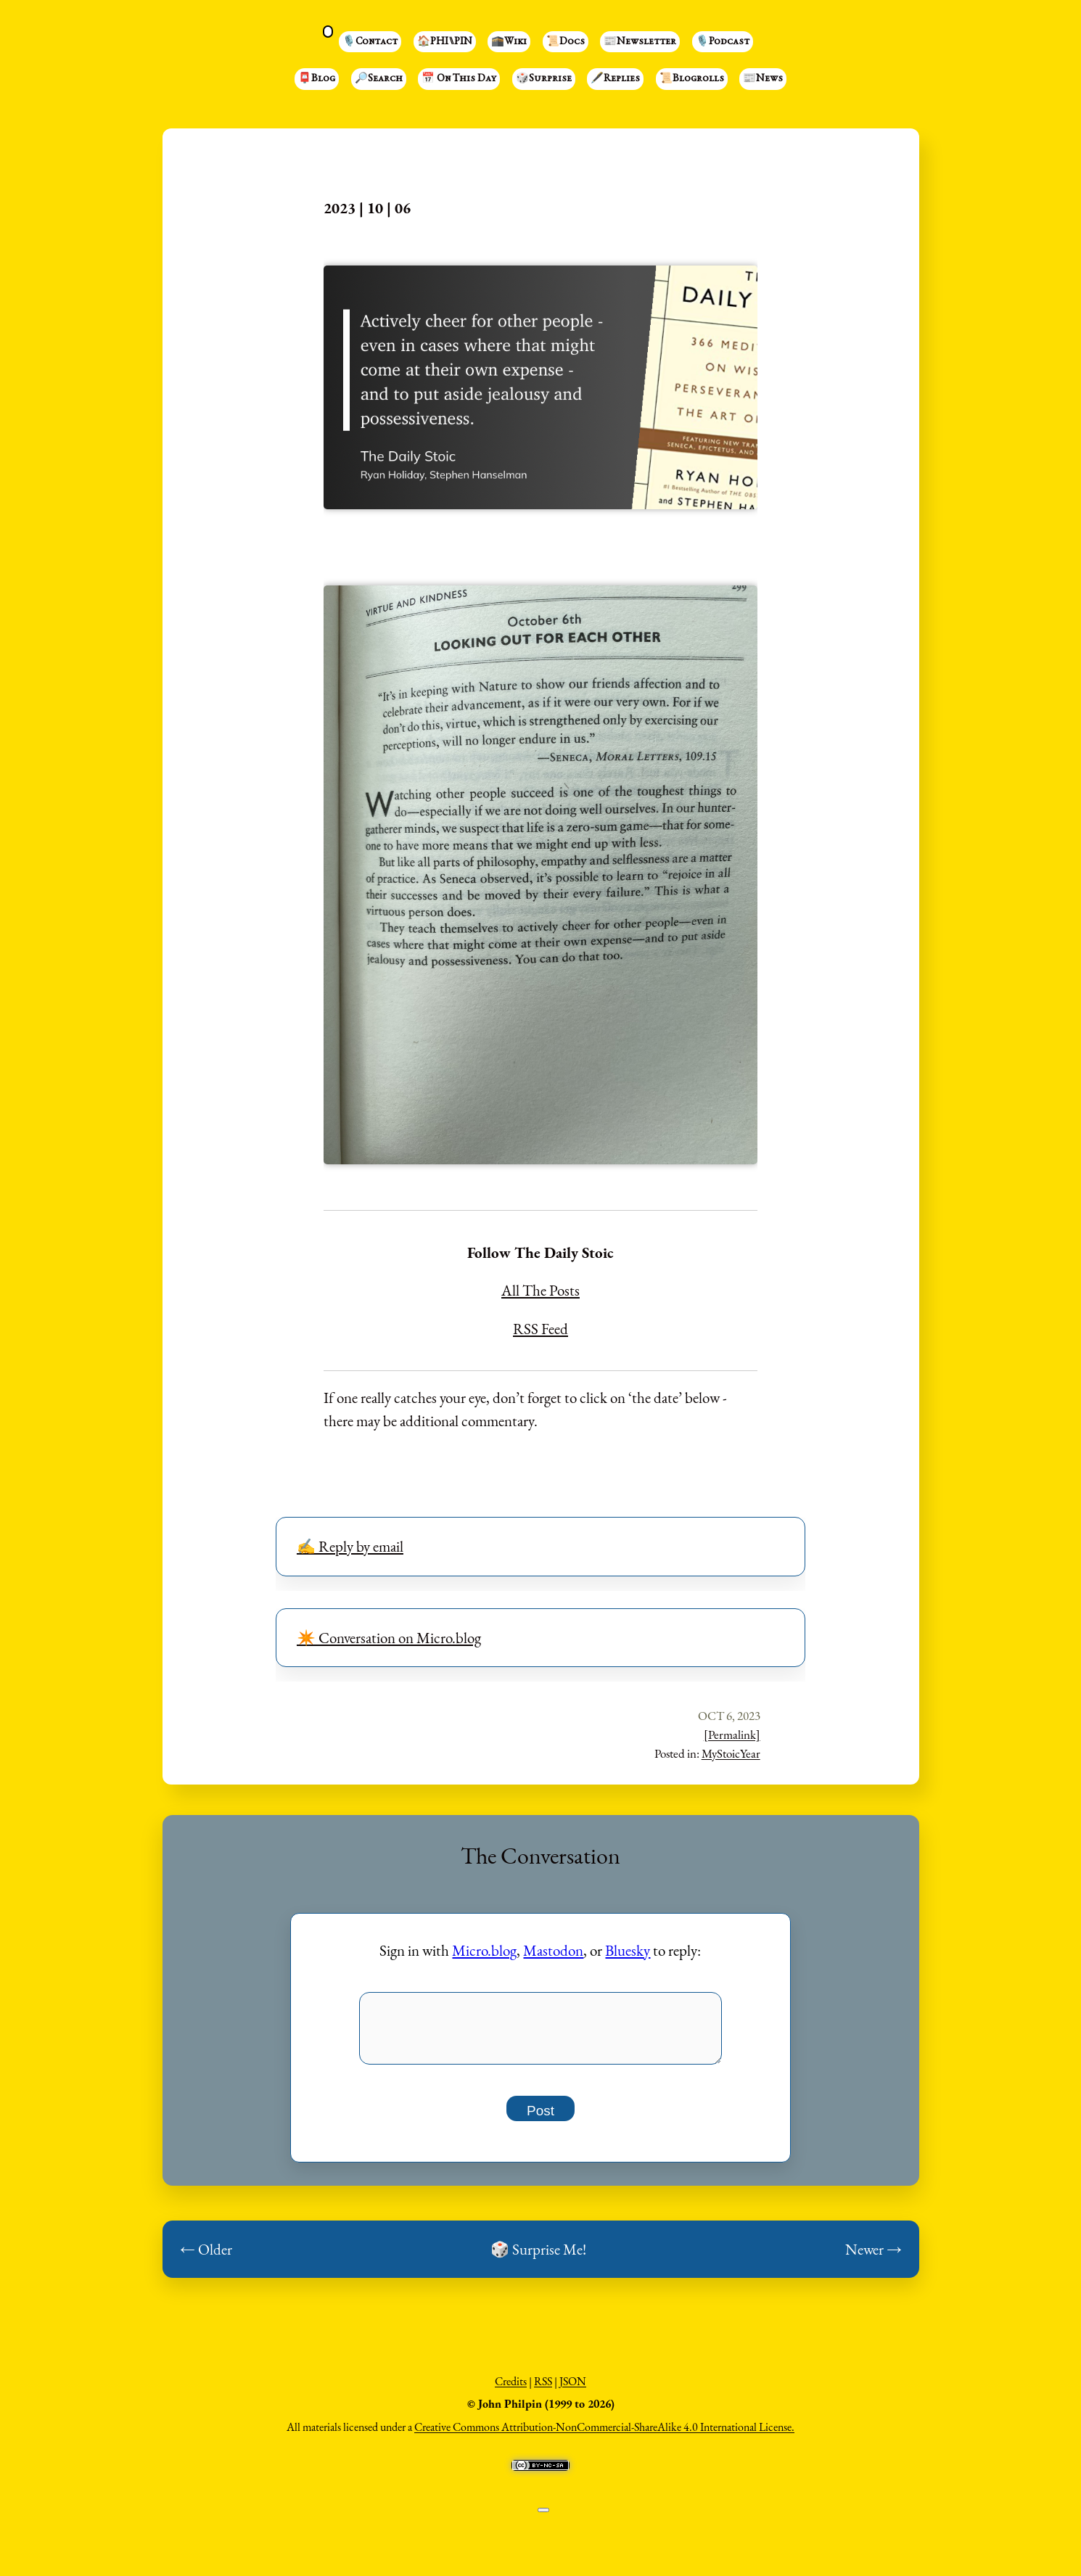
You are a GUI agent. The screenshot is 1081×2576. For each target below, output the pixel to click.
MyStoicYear (731, 1753)
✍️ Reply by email (350, 1546)
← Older (206, 2257)
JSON (572, 2389)
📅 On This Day (459, 79)
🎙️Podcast (722, 42)
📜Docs (565, 42)
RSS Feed (540, 1328)
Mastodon (553, 1950)
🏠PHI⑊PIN (444, 42)
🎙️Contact (370, 42)
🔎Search (379, 79)
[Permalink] (732, 1734)
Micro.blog (484, 1950)
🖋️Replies (615, 79)
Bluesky (627, 1950)
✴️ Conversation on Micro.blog (389, 1637)
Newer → (873, 2257)
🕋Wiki (509, 42)
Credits (511, 2389)
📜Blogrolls (691, 79)
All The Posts (540, 1290)
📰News (763, 79)
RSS (543, 2389)
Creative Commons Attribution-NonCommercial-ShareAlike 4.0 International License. (604, 2435)
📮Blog (316, 79)
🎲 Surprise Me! (538, 2257)
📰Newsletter (640, 42)
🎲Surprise (544, 79)
